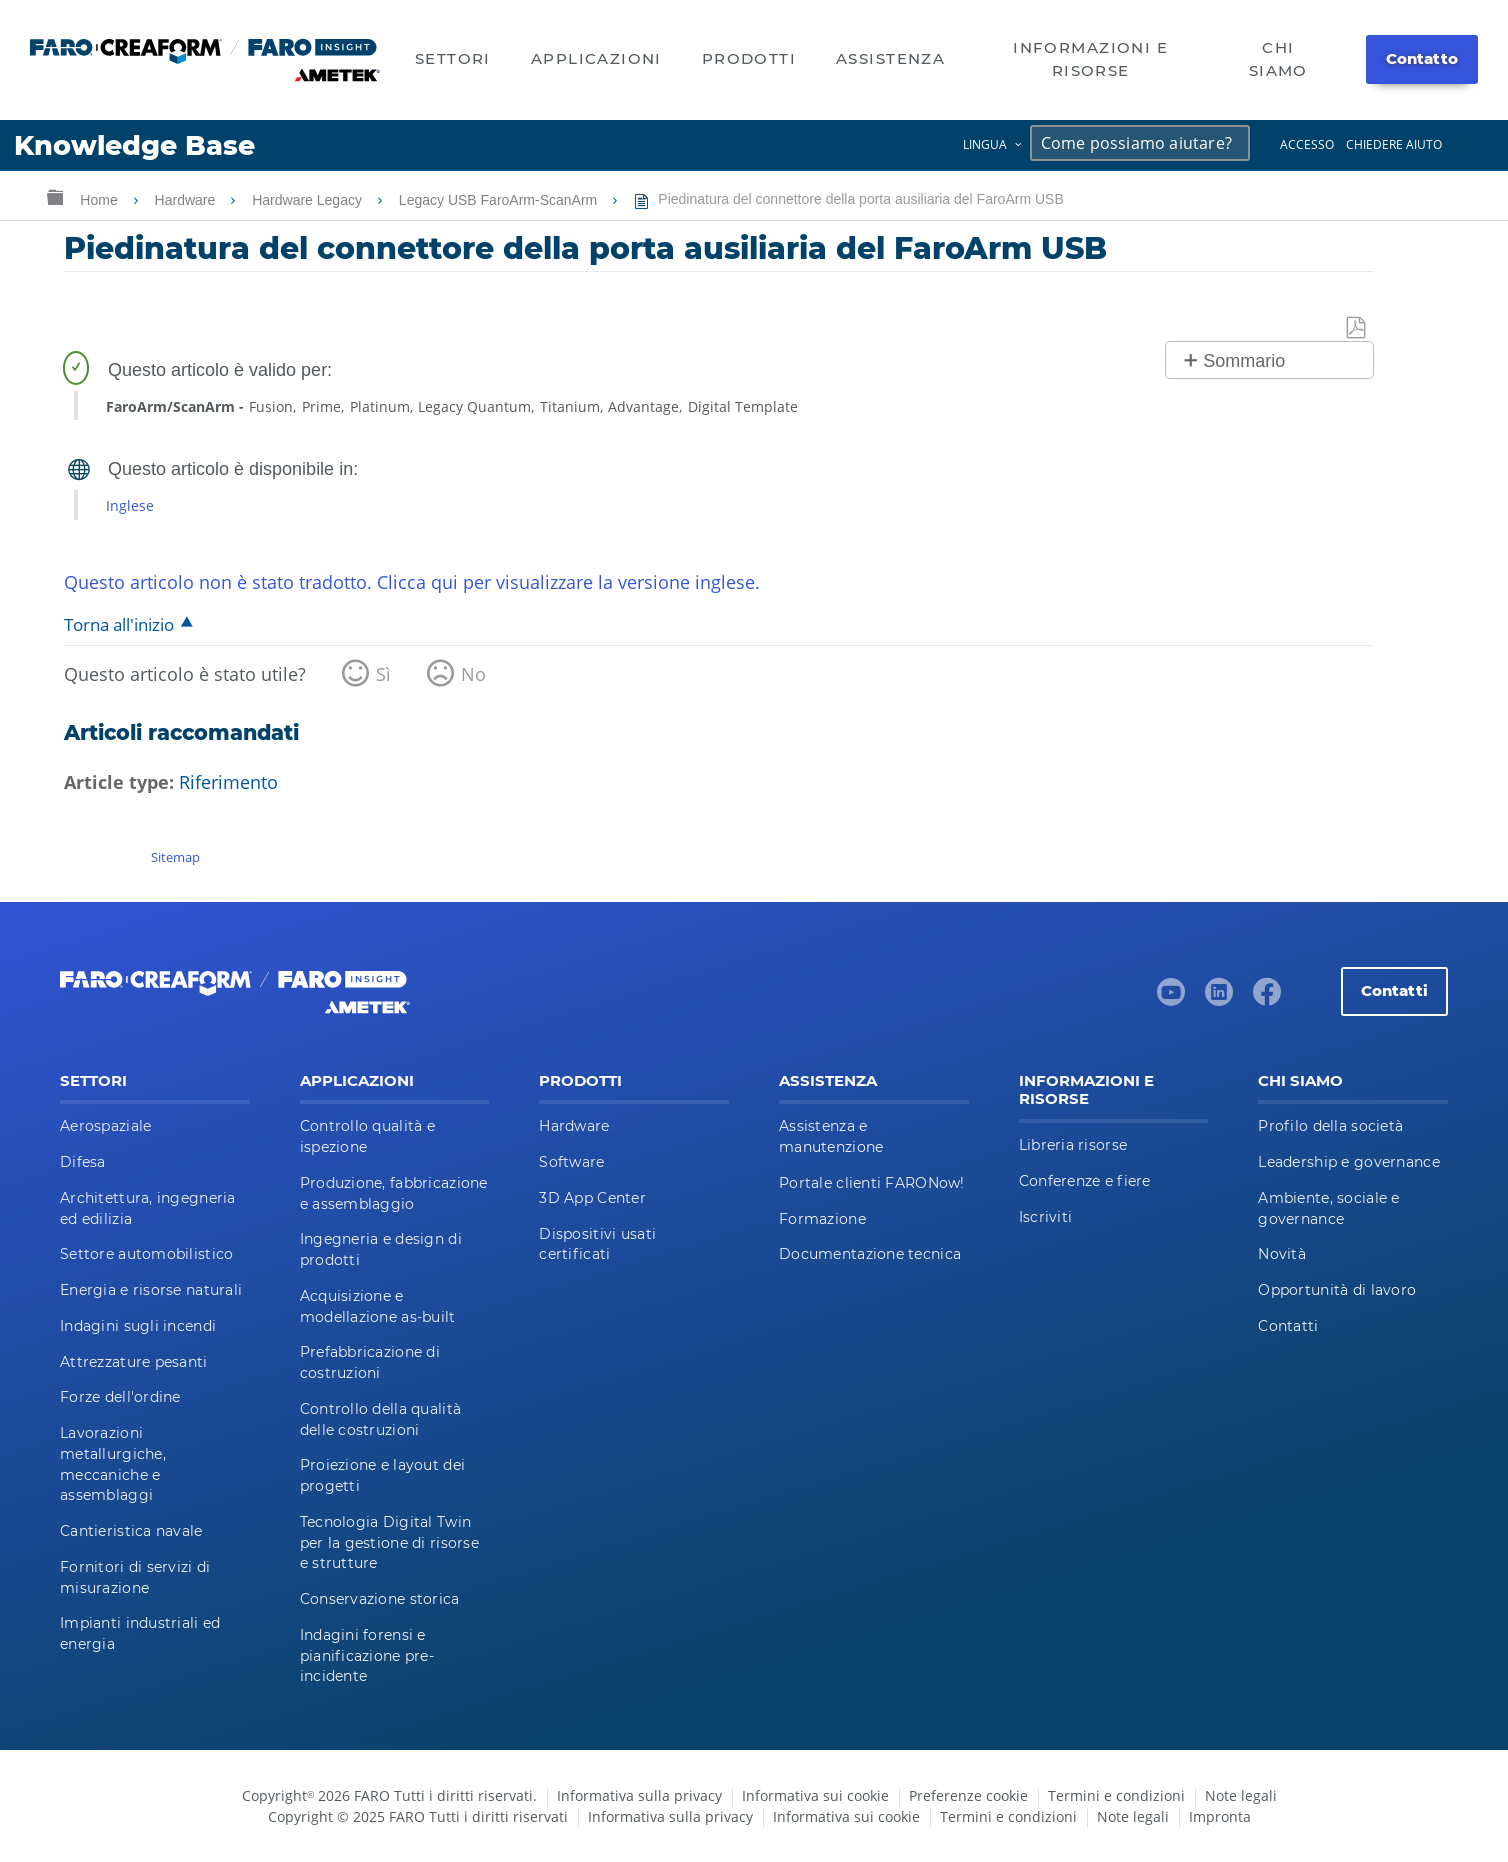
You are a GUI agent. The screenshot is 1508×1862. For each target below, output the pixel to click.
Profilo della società (1330, 1126)
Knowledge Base (134, 145)
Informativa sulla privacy (639, 1795)
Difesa (83, 1162)
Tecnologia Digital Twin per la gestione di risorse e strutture (389, 1543)
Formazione (822, 1219)
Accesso (1307, 144)
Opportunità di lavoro (1337, 1290)
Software (571, 1162)
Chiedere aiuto (1394, 144)
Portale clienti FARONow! (872, 1183)
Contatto (1422, 58)
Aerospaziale (105, 1126)
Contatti (1394, 990)
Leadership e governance (1348, 1162)
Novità (1282, 1254)
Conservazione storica (380, 1599)
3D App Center (592, 1198)
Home (100, 200)
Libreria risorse (1073, 1145)
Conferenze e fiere (1085, 1181)
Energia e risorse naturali (151, 1290)
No (473, 674)
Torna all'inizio (119, 624)
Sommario (1244, 361)
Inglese (130, 505)
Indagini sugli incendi (138, 1326)
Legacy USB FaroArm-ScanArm (500, 200)
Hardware (187, 200)
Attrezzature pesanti (134, 1362)
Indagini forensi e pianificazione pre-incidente (367, 1656)
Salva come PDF (1357, 328)
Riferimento (228, 782)
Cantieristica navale (131, 1531)
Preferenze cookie (968, 1795)
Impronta (1220, 1816)
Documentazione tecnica (870, 1254)
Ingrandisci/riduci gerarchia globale (55, 196)
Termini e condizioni (1116, 1795)
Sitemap (175, 857)
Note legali (1241, 1795)
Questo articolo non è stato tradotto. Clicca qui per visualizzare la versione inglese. (412, 582)
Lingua (985, 144)
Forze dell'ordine (120, 1397)
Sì (383, 674)
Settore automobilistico (146, 1254)
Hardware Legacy (309, 200)
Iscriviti (1046, 1217)
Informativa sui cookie (815, 1795)
